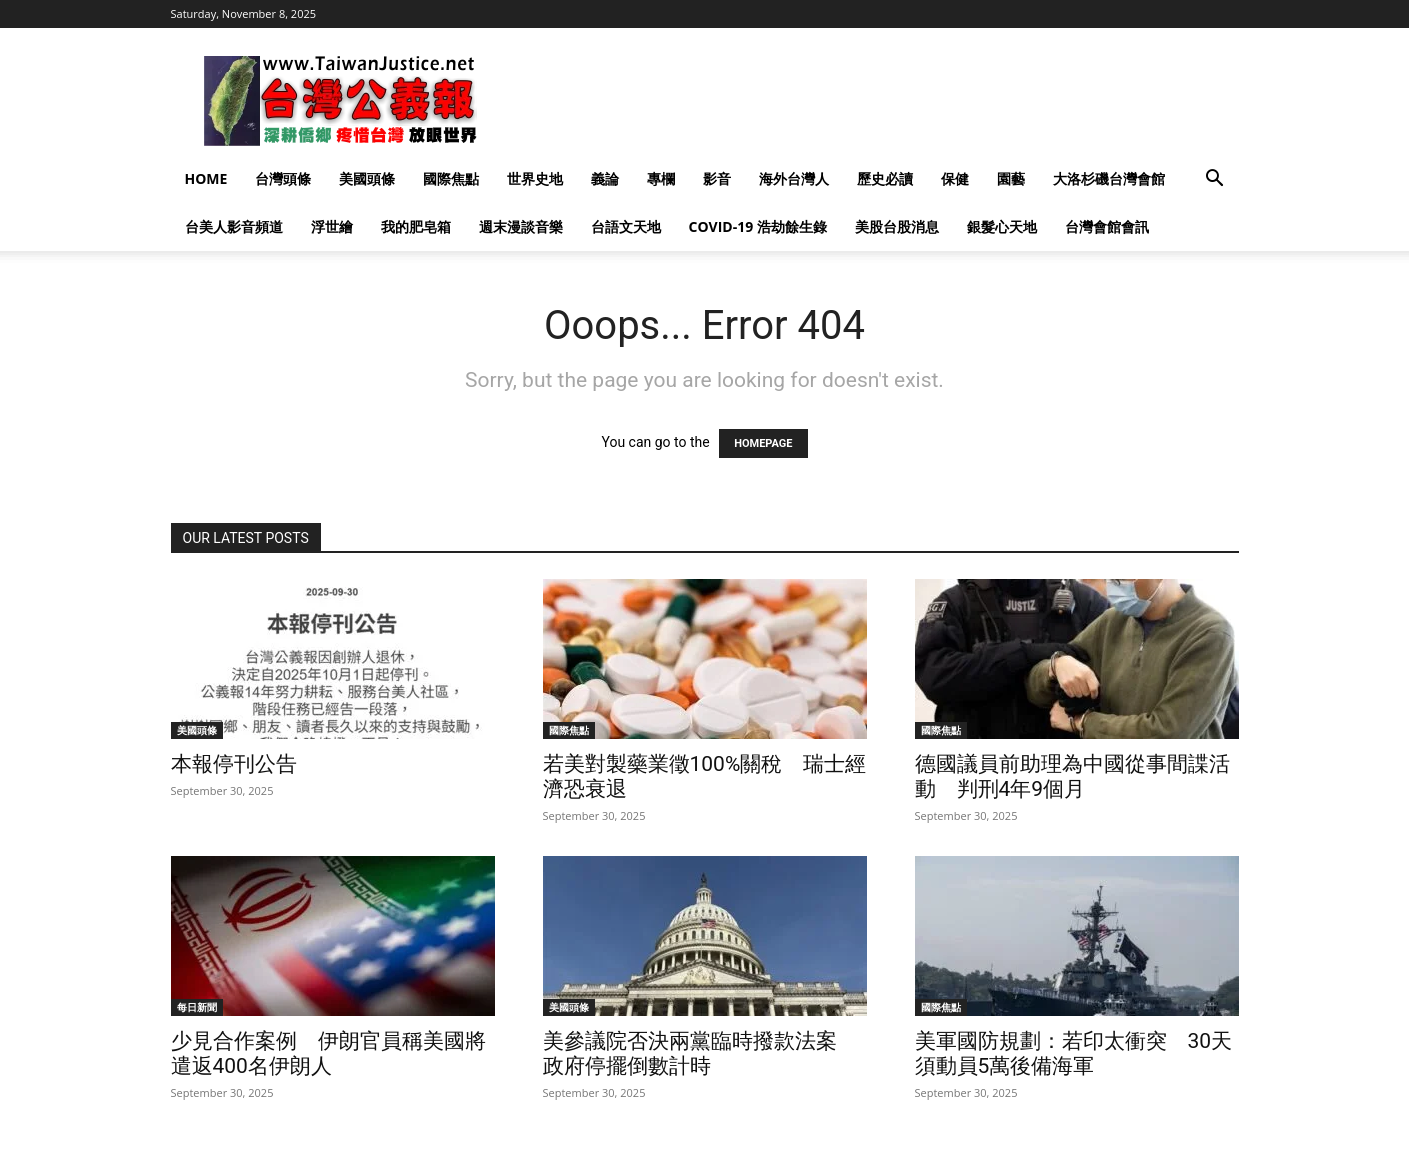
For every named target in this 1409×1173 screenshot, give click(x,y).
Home (206, 178)
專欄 (661, 178)
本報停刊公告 (234, 764)
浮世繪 (332, 226)
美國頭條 (367, 178)
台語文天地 (626, 226)
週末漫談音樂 (521, 226)
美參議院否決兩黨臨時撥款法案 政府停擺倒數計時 (700, 1053)
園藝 (1011, 178)
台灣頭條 (283, 178)
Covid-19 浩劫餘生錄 (758, 226)
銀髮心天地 (1002, 226)
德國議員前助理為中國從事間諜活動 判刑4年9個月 (1072, 776)
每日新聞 (197, 1007)
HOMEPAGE (763, 443)
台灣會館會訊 (1107, 226)
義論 (605, 178)
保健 (955, 178)
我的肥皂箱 (416, 226)
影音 (717, 178)
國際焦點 (451, 178)
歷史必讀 (885, 178)
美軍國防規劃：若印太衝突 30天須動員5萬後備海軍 (1074, 1053)
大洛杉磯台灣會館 (1109, 178)
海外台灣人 (794, 178)
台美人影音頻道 (234, 226)
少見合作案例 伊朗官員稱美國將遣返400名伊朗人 (328, 1053)
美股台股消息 (897, 226)
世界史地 (535, 178)
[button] (1215, 180)
